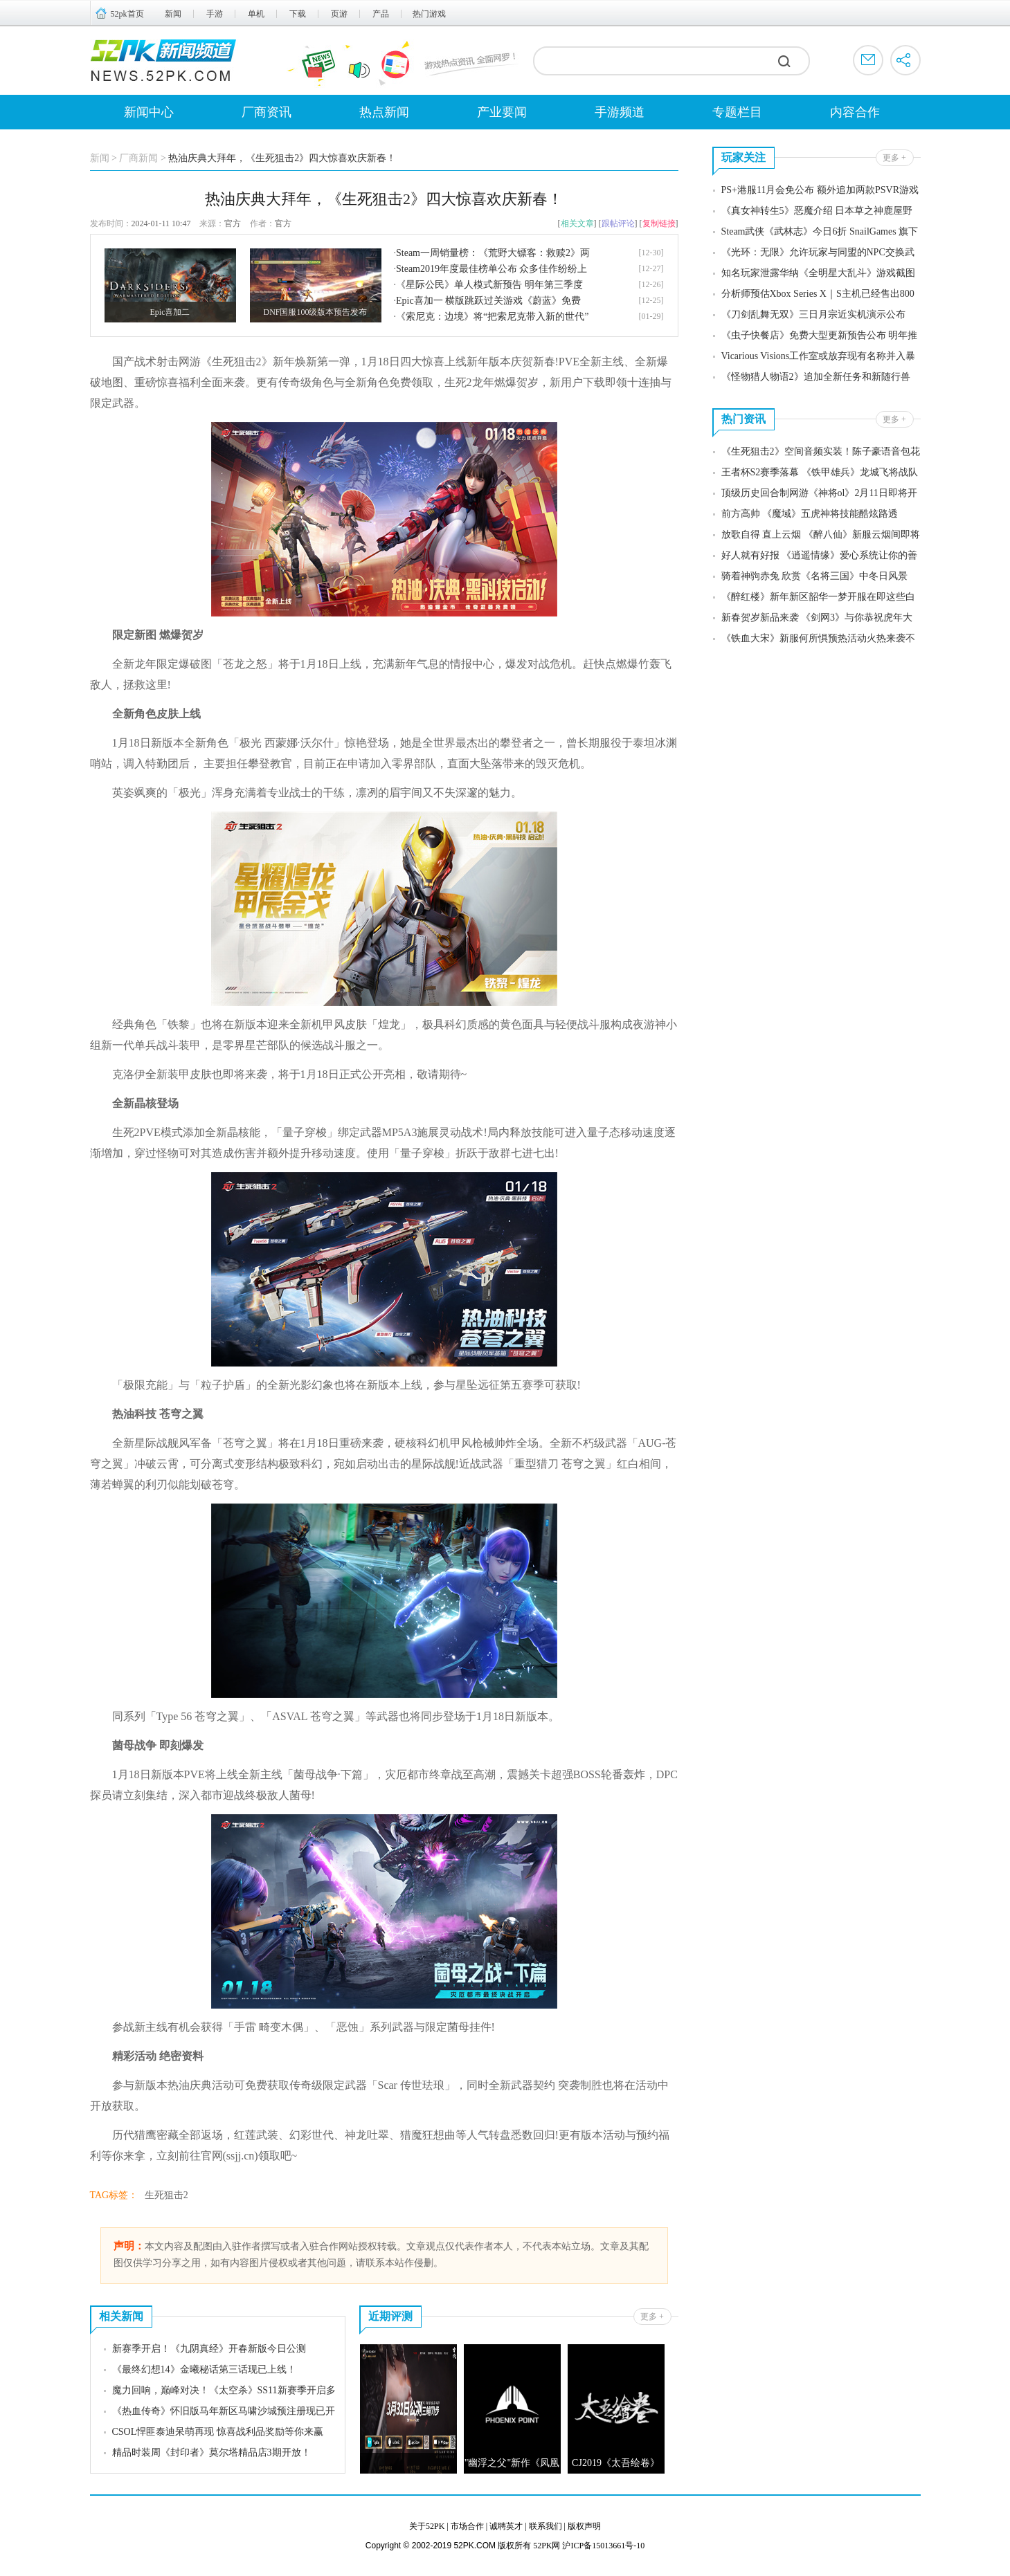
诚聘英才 (506, 2526)
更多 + (652, 2316)
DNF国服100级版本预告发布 (315, 312)
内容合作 (855, 112)
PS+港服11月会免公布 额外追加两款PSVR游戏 (820, 190)
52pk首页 (127, 14)
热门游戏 (429, 14)
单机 (256, 14)
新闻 (173, 14)
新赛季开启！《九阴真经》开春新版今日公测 (209, 2349)
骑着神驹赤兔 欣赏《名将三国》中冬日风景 (814, 576)
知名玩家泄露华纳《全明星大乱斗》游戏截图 (818, 273)
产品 (380, 14)
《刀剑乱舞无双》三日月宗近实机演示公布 (813, 314)
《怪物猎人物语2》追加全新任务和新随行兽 (815, 377)
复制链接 (659, 223)
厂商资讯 (266, 112)
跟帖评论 (618, 223)
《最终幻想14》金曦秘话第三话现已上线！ (204, 2369)
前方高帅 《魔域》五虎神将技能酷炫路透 (810, 514)
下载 (297, 14)
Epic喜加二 (170, 312)
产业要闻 (502, 112)
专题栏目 (737, 112)
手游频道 (619, 112)
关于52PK (426, 2526)
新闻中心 (149, 112)
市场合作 (467, 2526)
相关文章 (577, 223)
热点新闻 (384, 112)
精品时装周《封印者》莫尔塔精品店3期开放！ (211, 2452)
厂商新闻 (138, 158)
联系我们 (545, 2526)
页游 (339, 14)
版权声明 (584, 2526)
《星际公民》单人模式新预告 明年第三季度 (489, 285)
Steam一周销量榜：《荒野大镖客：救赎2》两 (493, 253)
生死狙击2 (166, 2195)
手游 (214, 14)
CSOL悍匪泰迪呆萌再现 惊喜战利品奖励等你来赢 (217, 2432)
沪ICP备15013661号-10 (603, 2545)
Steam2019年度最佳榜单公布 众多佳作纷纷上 (492, 269)
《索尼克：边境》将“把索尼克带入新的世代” (492, 316)
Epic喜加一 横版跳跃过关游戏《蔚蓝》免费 (488, 300)
